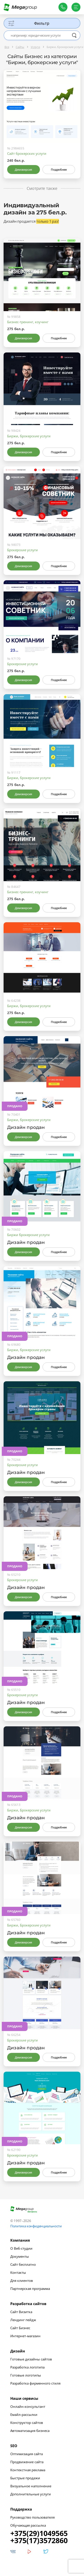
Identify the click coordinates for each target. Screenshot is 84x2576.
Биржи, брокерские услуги (29, 436)
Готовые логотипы (25, 2375)
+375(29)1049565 (39, 2533)
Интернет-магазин (25, 2336)
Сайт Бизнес (20, 2328)
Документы (19, 2256)
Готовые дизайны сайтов (31, 2359)
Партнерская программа (30, 2288)
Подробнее (59, 170)
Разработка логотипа (27, 2367)
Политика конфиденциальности (36, 2226)
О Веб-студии (21, 2248)
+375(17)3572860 (39, 2540)
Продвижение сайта (26, 2462)
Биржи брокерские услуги (28, 1234)
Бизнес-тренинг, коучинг (27, 322)
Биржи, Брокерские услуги (29, 1810)
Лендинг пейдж (23, 2320)
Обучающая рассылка (28, 2525)
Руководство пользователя (32, 2517)
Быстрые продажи (25, 2478)
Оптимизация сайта (26, 2454)
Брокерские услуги (22, 550)
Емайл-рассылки (23, 2414)
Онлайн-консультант (27, 2406)
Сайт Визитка (21, 2312)
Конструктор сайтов (26, 2422)
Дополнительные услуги (30, 2494)
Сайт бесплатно (23, 2264)
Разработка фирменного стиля (35, 2383)
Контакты (18, 2272)
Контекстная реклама (27, 2470)
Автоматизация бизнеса (30, 2430)
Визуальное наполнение (30, 2486)
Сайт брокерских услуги (26, 153)
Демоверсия (23, 170)
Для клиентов (21, 2280)
